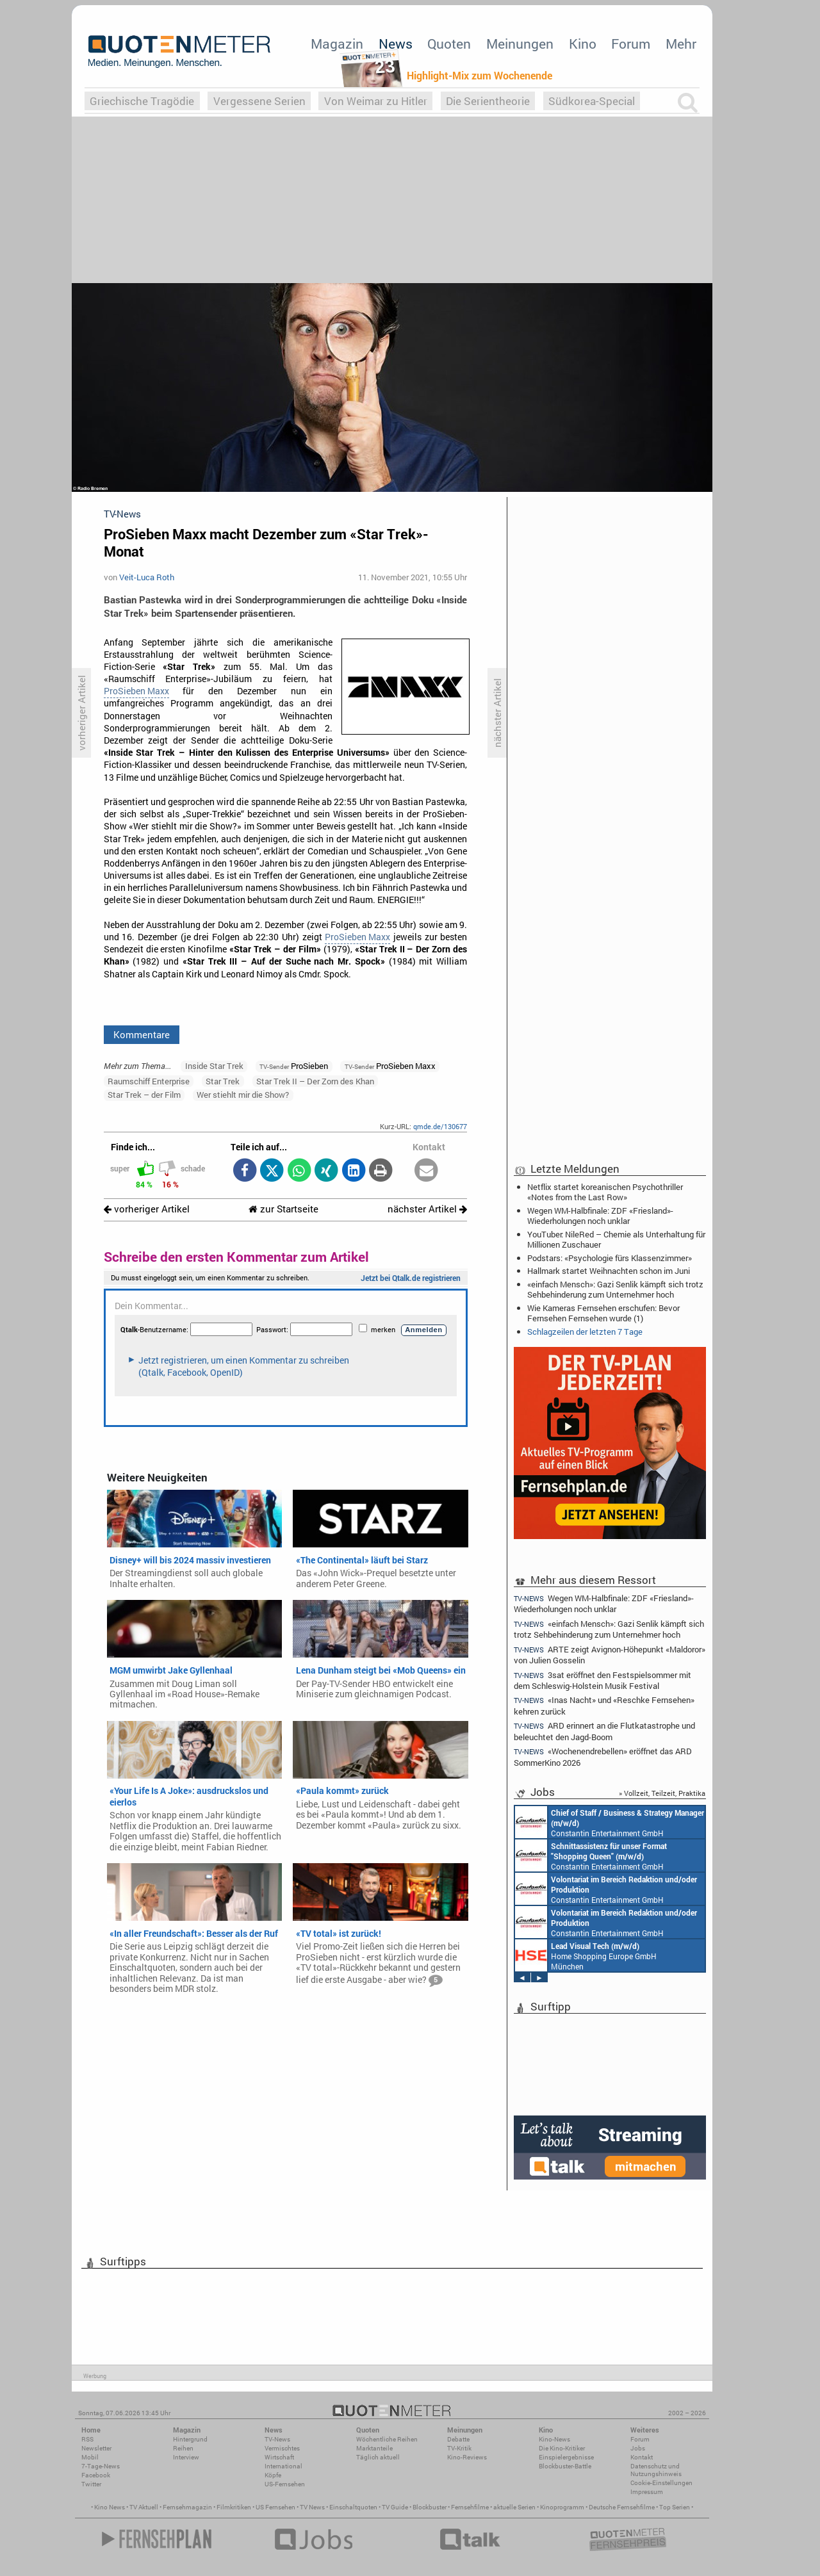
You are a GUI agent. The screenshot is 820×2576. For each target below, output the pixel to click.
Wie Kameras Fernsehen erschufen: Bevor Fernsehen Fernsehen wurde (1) (603, 1313)
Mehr (681, 44)
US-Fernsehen (285, 2484)
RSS (87, 2439)
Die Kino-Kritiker (562, 2448)
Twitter (91, 2484)
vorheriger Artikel (147, 1209)
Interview (186, 2457)
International (283, 2466)
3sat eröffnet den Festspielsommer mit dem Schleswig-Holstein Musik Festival (602, 1680)
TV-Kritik (459, 2448)
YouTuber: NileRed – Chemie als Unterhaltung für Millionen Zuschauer (616, 1239)
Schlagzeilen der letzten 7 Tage (585, 1331)
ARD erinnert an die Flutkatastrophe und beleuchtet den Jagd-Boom (604, 1730)
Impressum (646, 2492)
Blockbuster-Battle (565, 2466)
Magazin (337, 44)
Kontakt (641, 2457)
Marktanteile (374, 2448)
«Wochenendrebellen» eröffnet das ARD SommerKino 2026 (603, 1756)
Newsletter (96, 2448)
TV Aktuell (143, 2507)
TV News (312, 2507)
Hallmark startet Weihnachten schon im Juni (608, 1270)
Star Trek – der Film (144, 1094)
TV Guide (395, 2507)
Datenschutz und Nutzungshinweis (656, 2470)
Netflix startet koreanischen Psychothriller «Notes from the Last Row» (605, 1192)
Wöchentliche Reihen (387, 2439)
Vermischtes (282, 2448)
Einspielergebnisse (566, 2457)
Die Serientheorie (488, 101)
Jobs (637, 2448)
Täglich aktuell (378, 2457)
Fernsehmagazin (187, 2507)
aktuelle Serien (514, 2507)
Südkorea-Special (591, 101)
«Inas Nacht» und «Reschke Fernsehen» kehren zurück (604, 1705)
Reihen (183, 2448)
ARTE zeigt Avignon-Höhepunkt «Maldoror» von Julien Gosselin (609, 1654)
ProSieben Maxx (136, 691)
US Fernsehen (275, 2507)
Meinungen (520, 44)
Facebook (95, 2475)
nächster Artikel (427, 1209)
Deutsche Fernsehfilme (622, 2507)
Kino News (109, 2507)
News (396, 44)
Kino (582, 44)
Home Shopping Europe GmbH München (586, 1955)
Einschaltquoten (353, 2507)
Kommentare (141, 1034)
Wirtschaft (279, 2457)
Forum (630, 44)
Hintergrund (190, 2439)
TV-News (277, 2439)
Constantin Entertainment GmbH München (609, 1822)
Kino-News (554, 2439)
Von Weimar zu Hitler (375, 101)
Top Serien (674, 2507)
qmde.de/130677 (440, 1126)
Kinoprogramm (562, 2507)
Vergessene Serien (259, 101)
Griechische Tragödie (142, 101)
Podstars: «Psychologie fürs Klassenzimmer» (609, 1258)
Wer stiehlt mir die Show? (243, 1094)
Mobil (90, 2457)
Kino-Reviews (467, 2457)
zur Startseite (283, 1209)
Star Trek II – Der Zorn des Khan (315, 1081)
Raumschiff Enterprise (149, 1081)
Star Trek (223, 1081)
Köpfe (273, 2475)
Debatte (458, 2439)
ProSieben (293, 1066)
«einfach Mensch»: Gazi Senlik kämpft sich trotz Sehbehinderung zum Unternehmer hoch (615, 1289)
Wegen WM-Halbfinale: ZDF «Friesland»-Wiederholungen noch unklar (600, 1216)
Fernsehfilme (470, 2507)
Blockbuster (430, 2507)
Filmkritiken (234, 2507)
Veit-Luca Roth (146, 577)
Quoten (449, 44)
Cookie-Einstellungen (661, 2483)
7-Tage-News (100, 2466)
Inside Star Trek (214, 1066)
